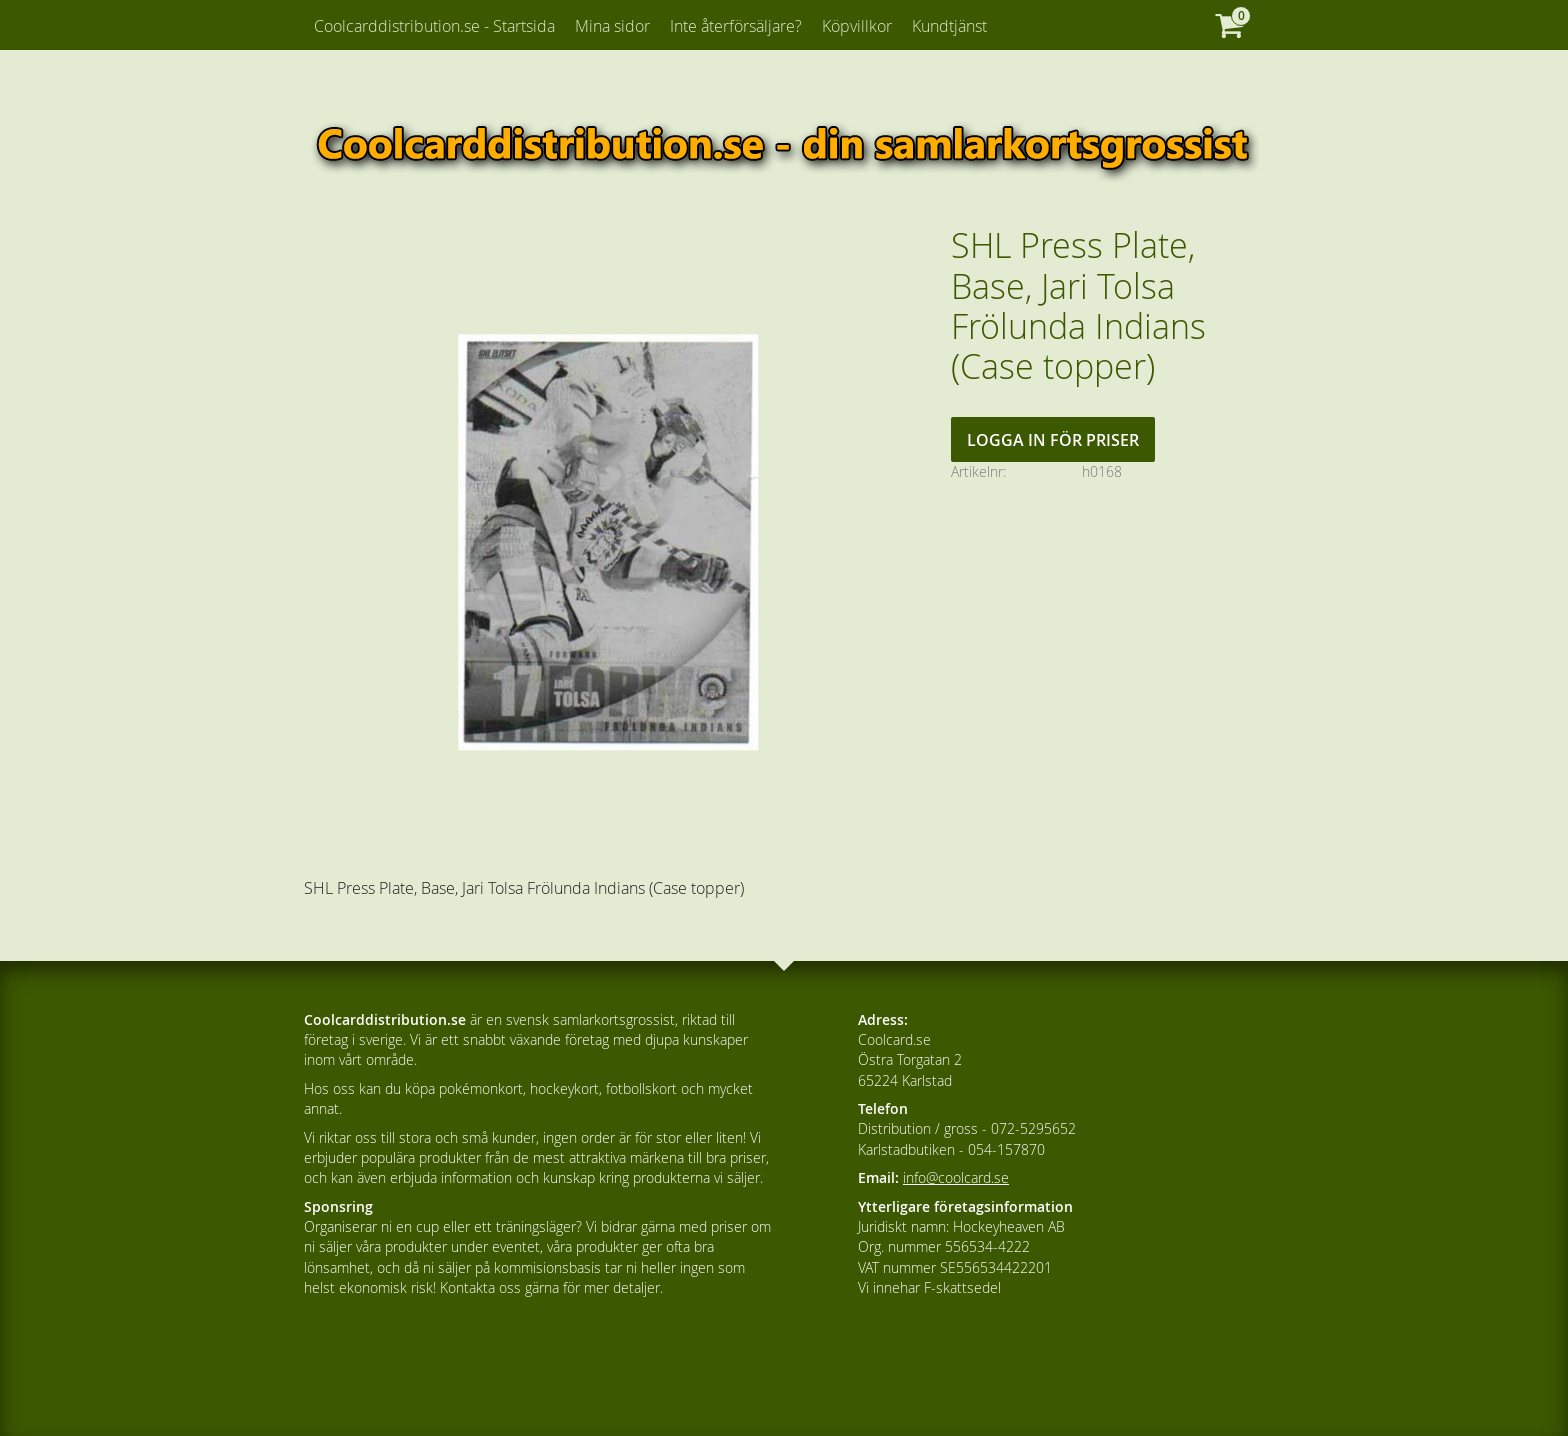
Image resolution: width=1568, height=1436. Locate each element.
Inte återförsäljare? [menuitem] (736, 26)
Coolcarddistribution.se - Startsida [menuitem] (434, 26)
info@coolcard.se (956, 1177)
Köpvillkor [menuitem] (857, 26)
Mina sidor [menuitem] (612, 26)
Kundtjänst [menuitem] (949, 26)
